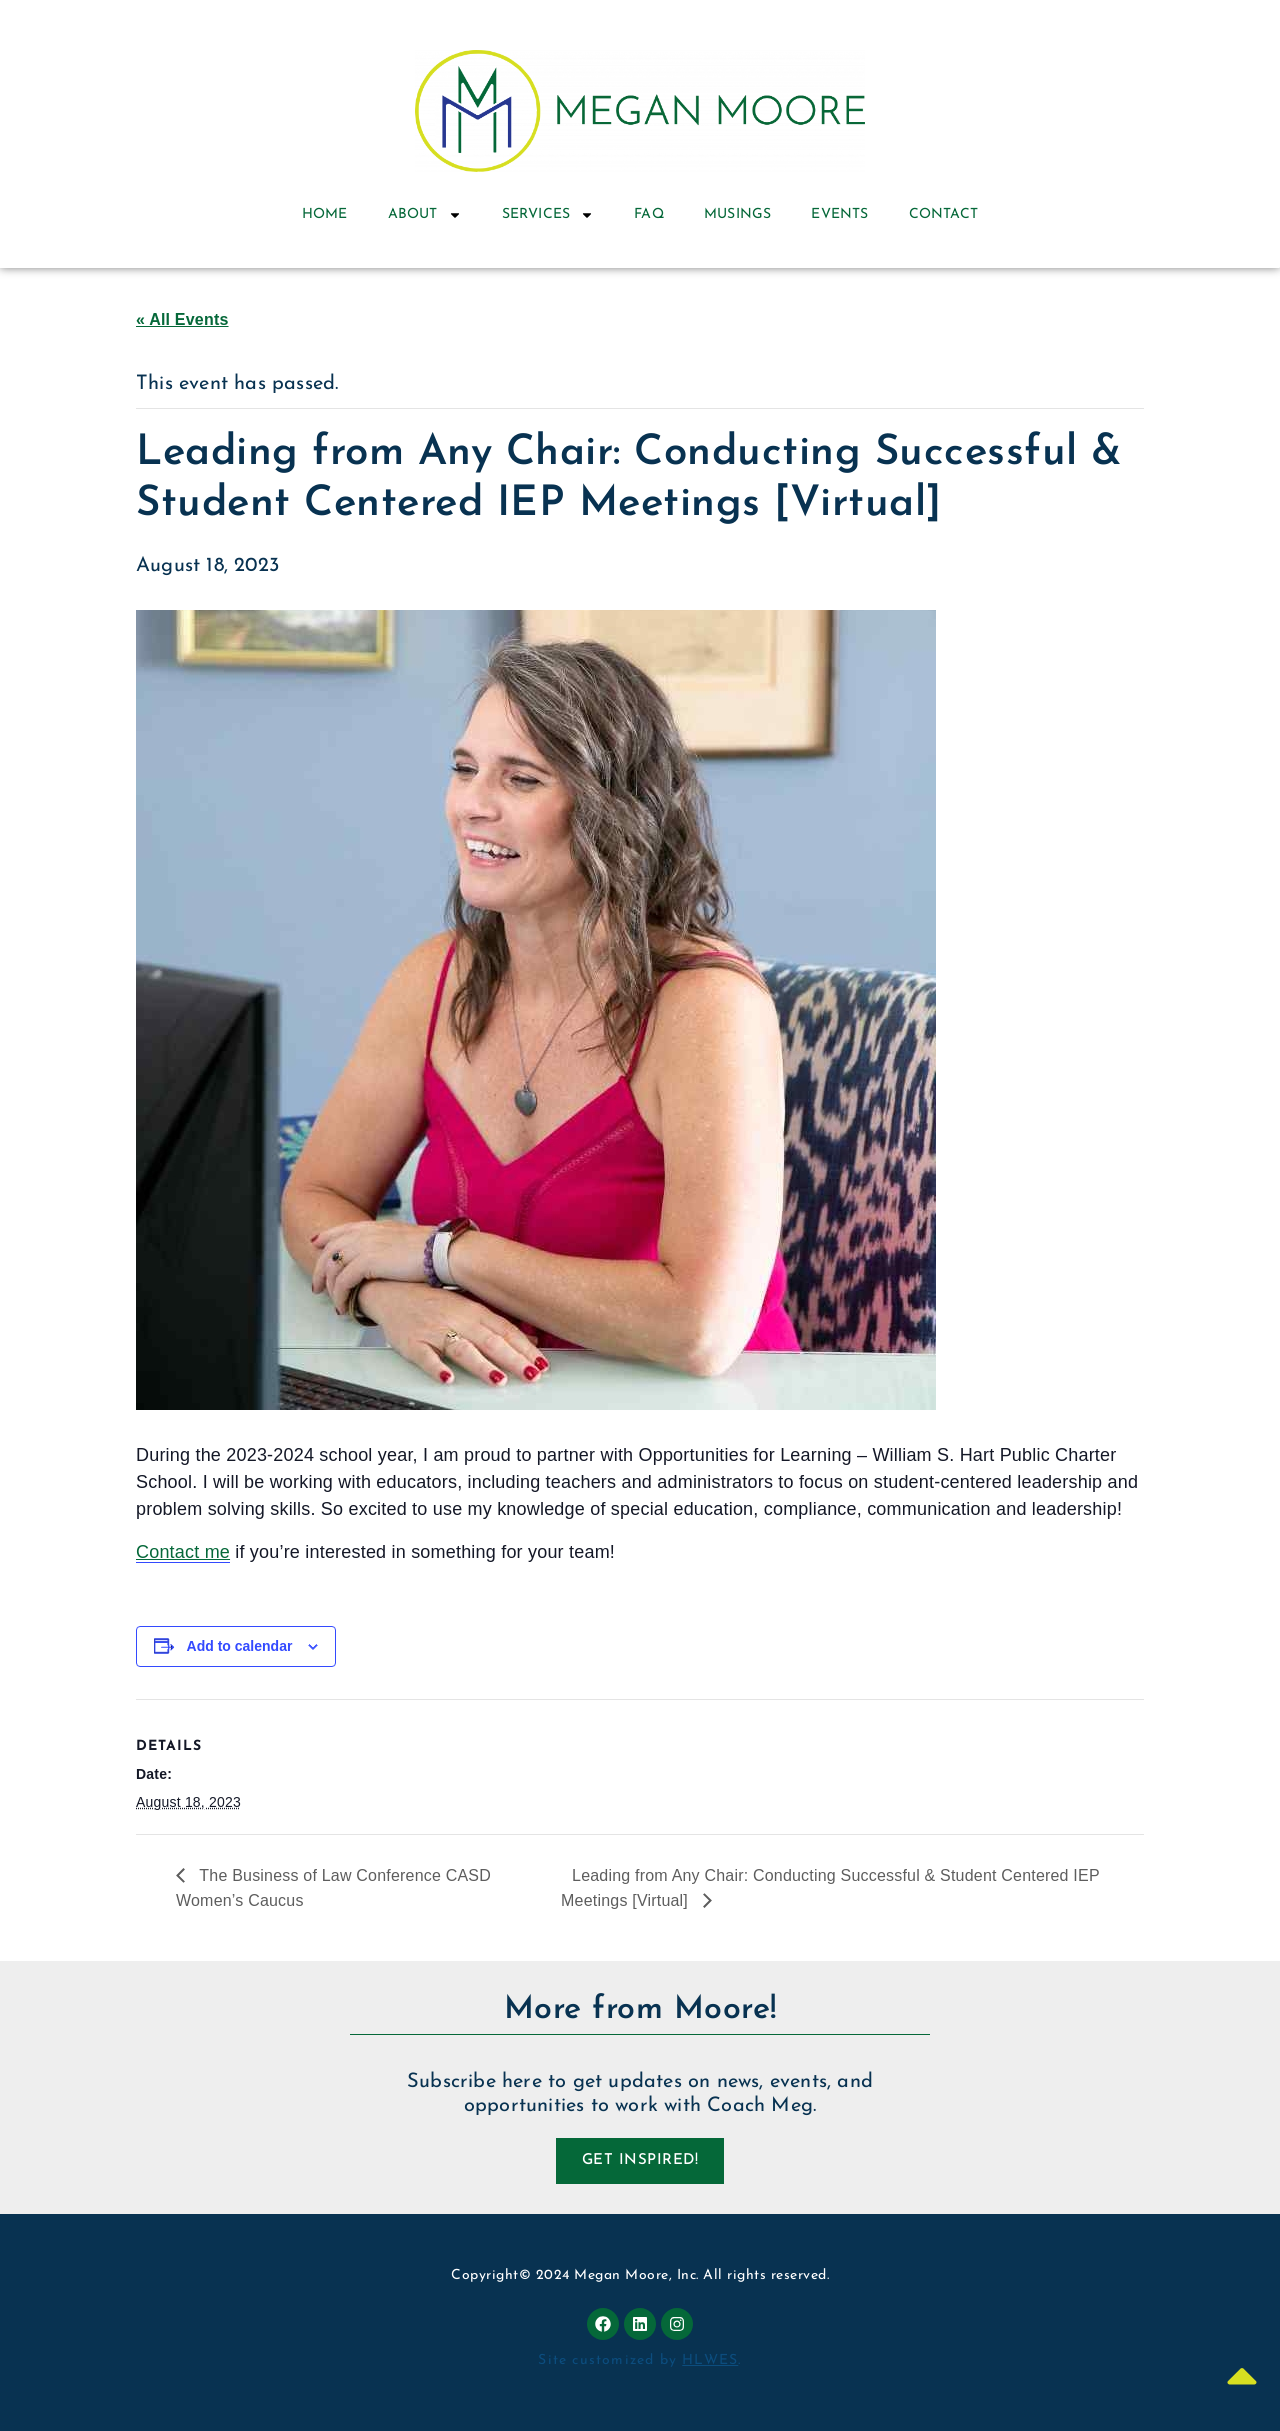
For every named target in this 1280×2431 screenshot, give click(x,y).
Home (325, 214)
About (425, 215)
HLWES (710, 2360)
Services (548, 215)
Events (839, 214)
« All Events (182, 319)
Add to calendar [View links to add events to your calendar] (240, 1646)
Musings (737, 214)
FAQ (649, 214)
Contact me (183, 1552)
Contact (943, 214)
